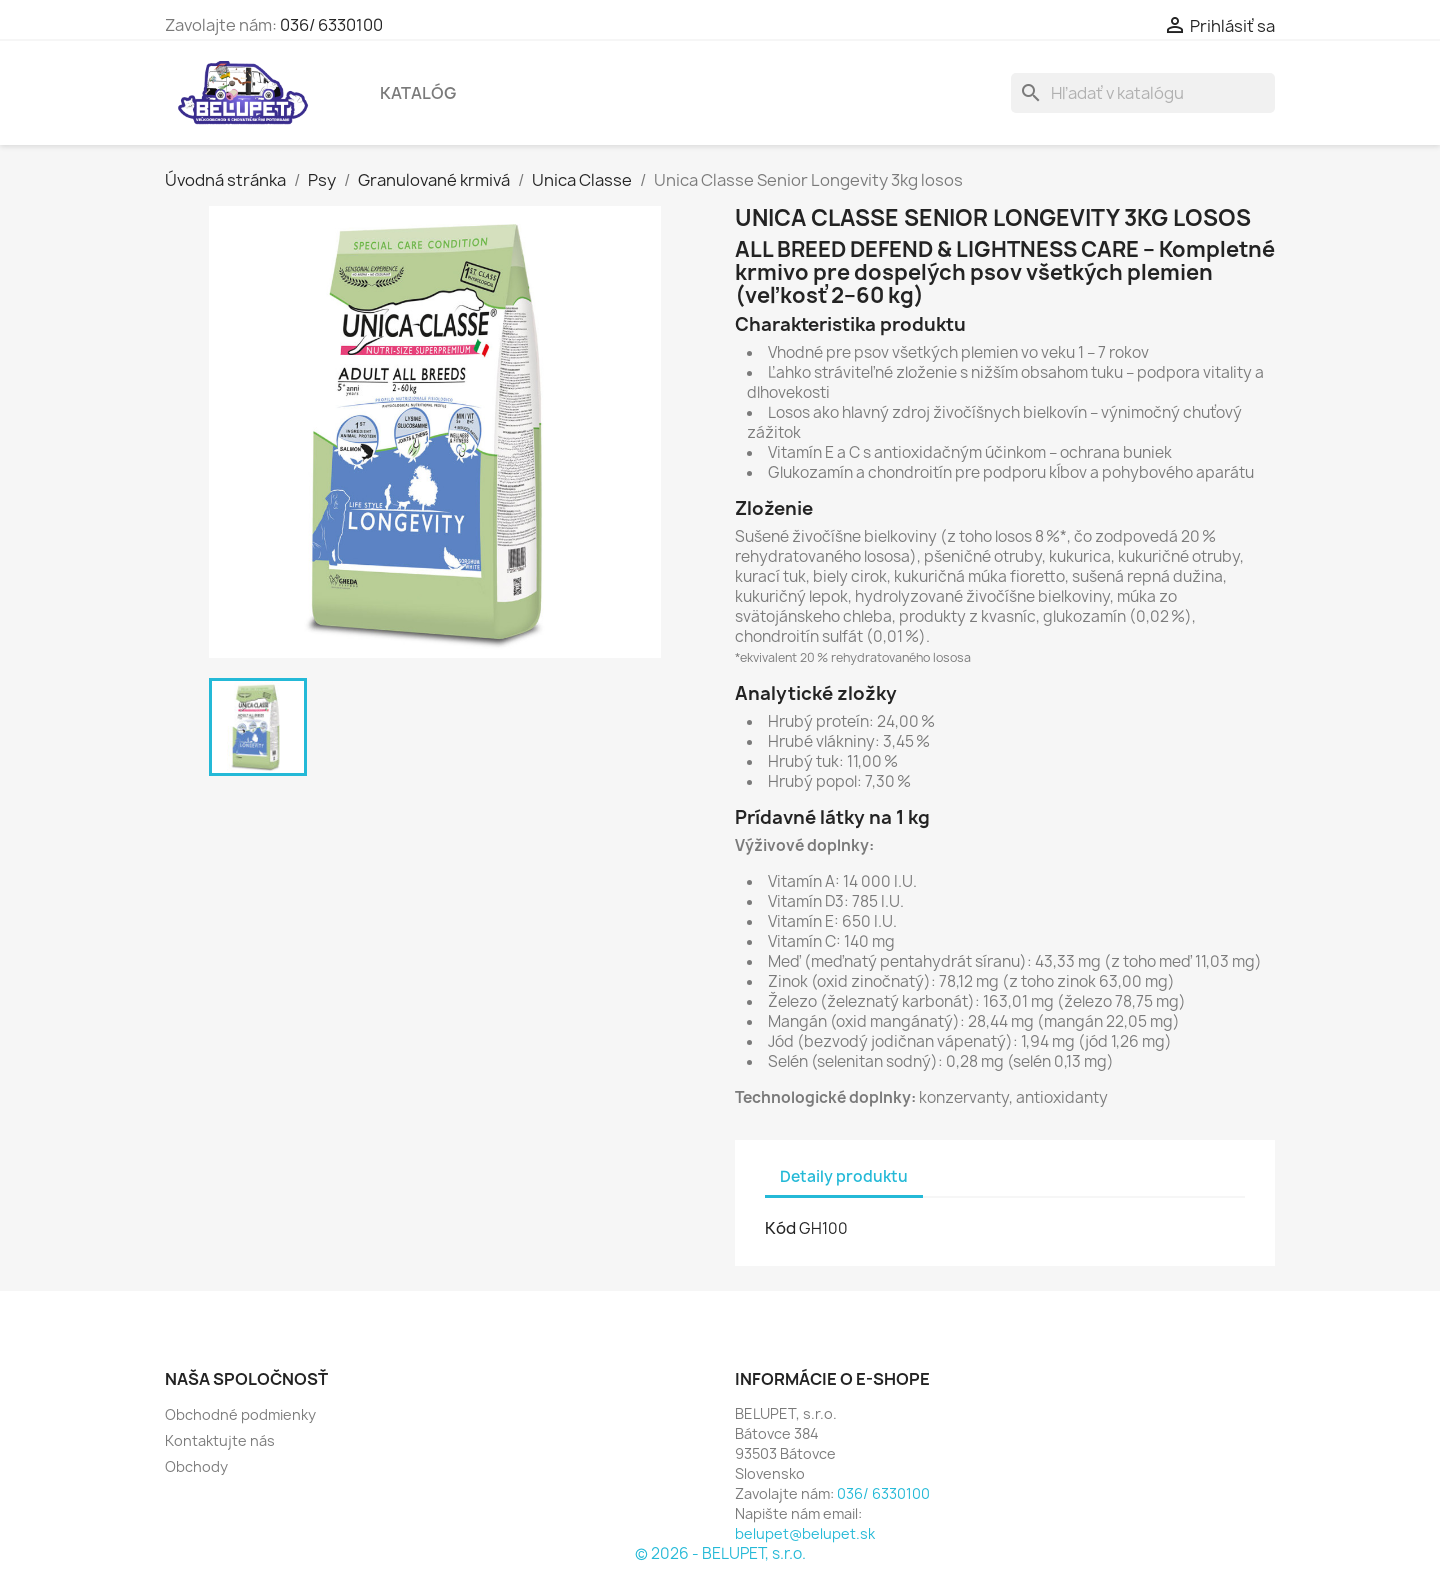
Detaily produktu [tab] (844, 1176)
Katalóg (418, 93)
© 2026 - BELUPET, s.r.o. (720, 1553)
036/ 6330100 (331, 25)
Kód (780, 1228)
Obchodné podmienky (240, 1414)
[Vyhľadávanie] (1143, 93)
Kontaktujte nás (220, 1440)
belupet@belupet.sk (805, 1533)
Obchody (196, 1466)
